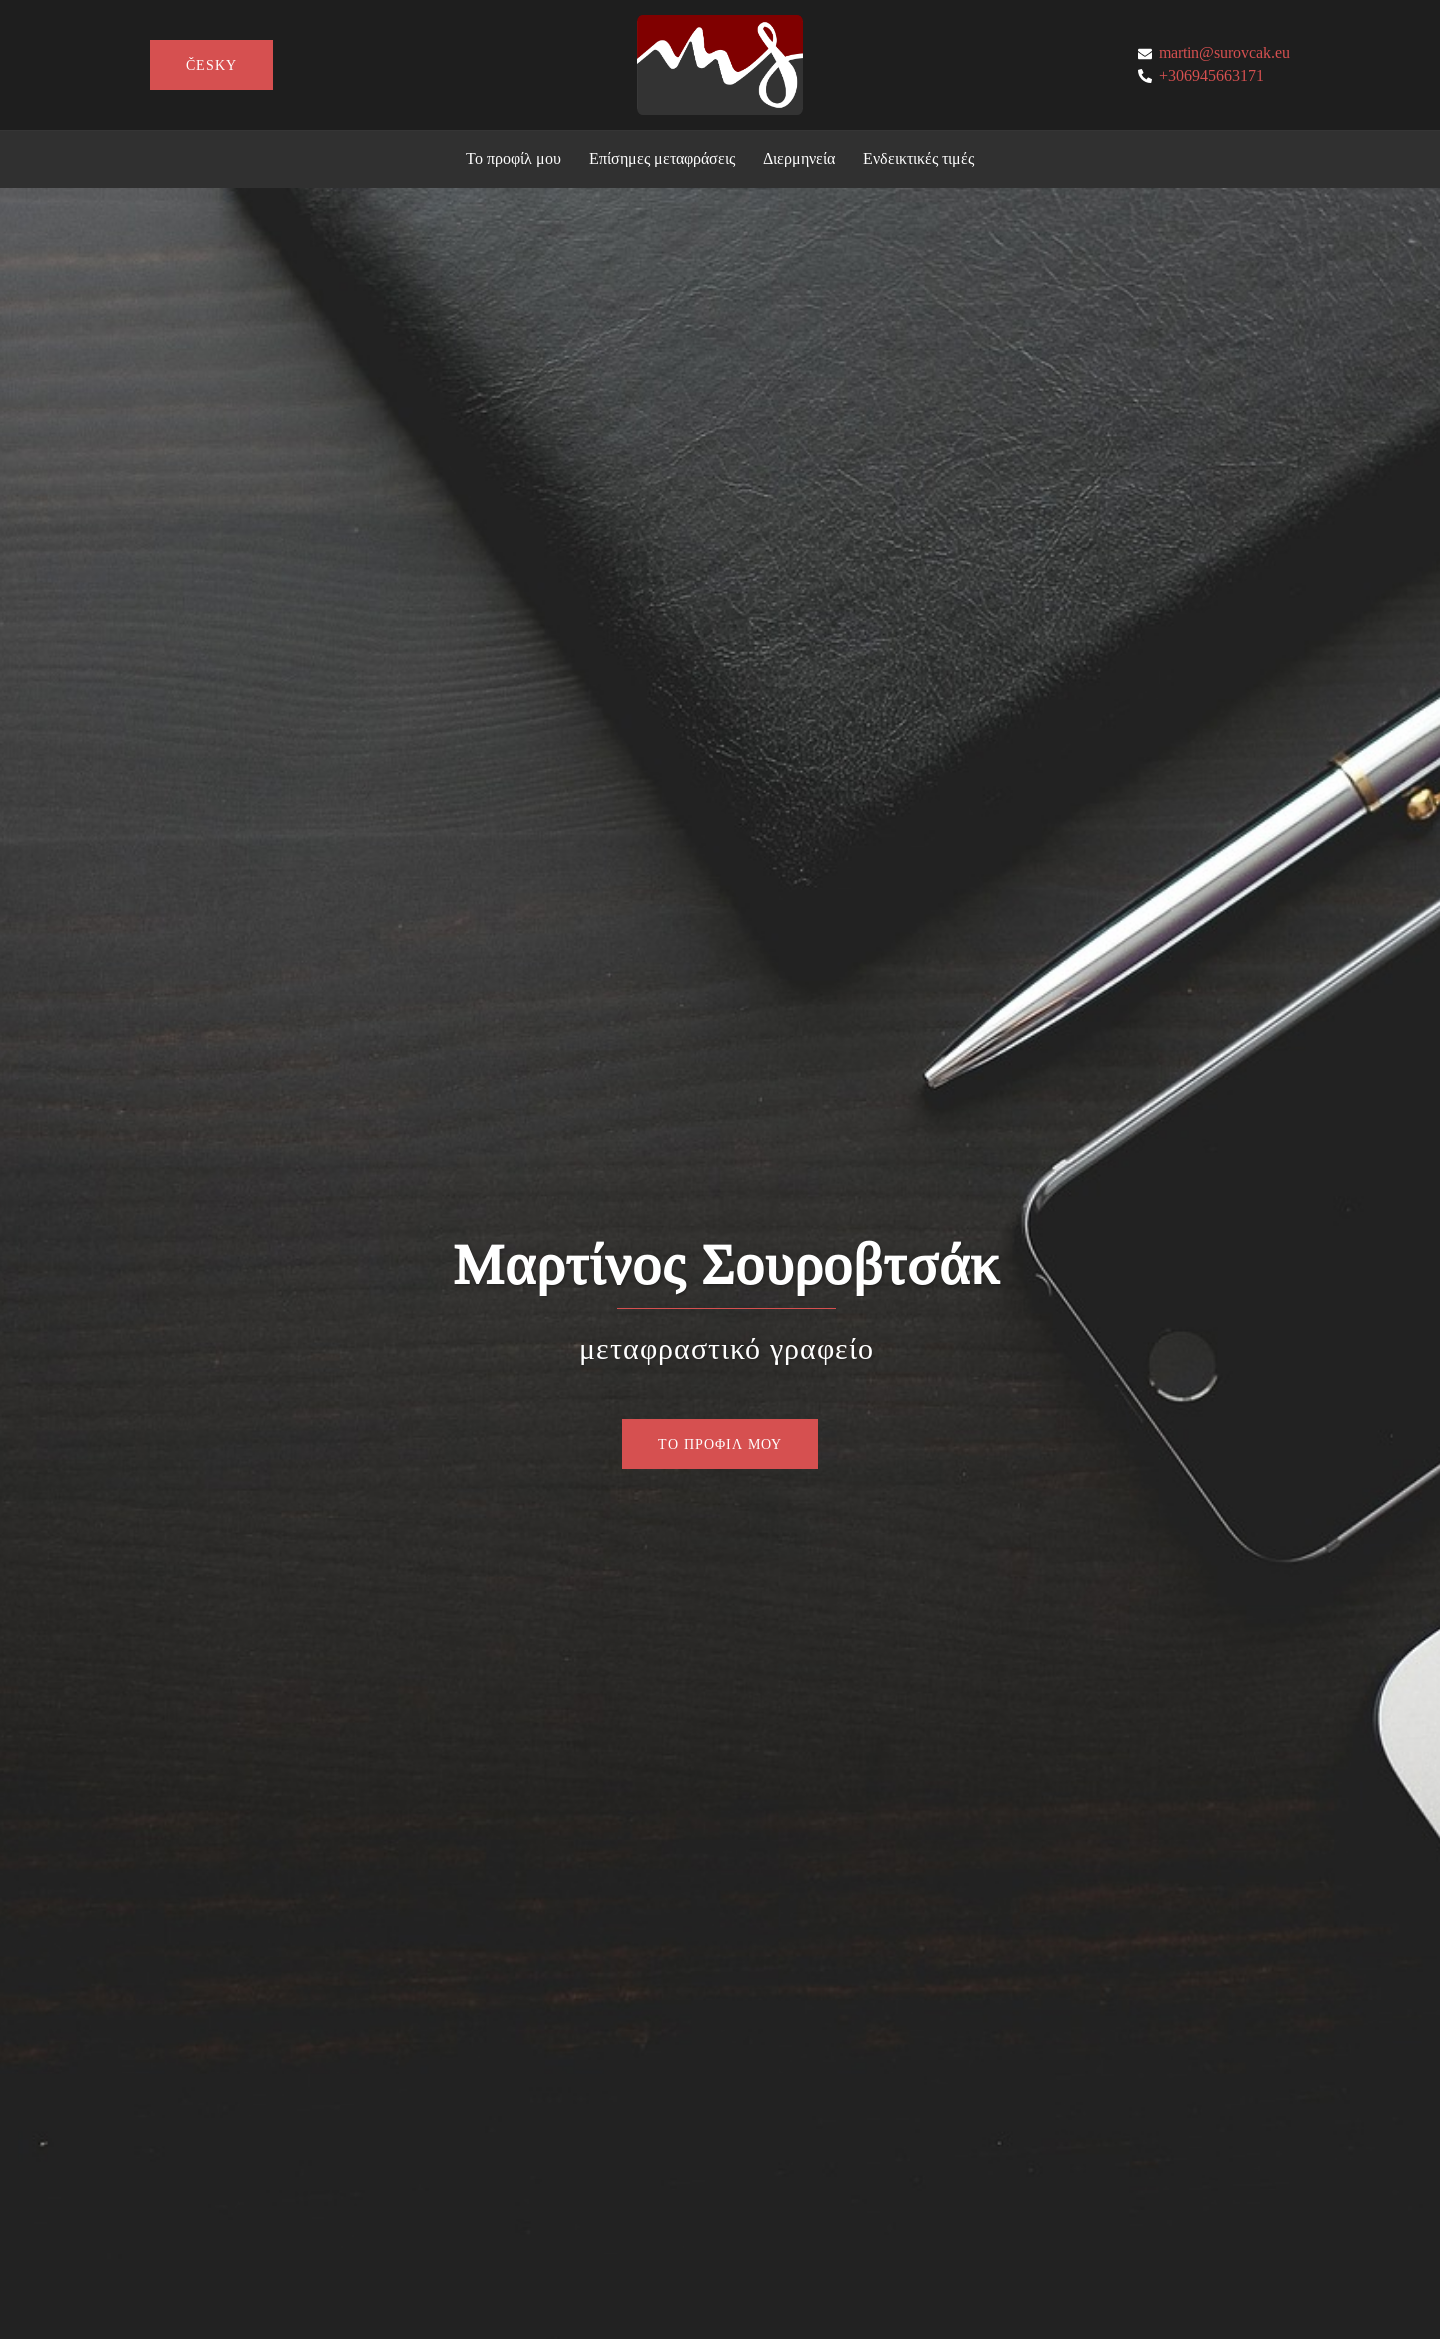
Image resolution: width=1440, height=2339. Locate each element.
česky (211, 65)
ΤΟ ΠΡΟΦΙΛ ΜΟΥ (720, 1444)
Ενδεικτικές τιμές (918, 158)
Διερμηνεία (799, 158)
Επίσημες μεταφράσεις (662, 158)
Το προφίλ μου (513, 158)
